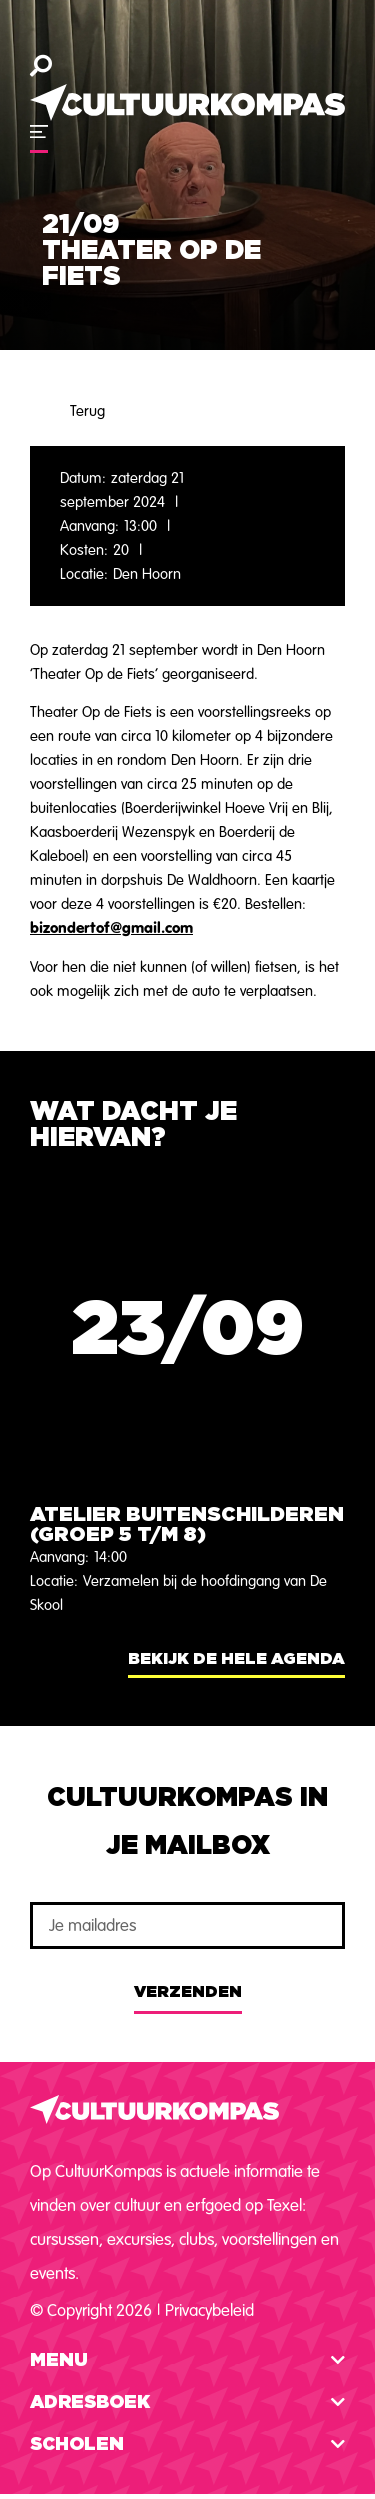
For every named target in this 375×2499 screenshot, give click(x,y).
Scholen (77, 2445)
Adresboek (90, 2403)
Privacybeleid (209, 2310)
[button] (187, 2361)
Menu (59, 2361)
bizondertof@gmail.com (111, 927)
